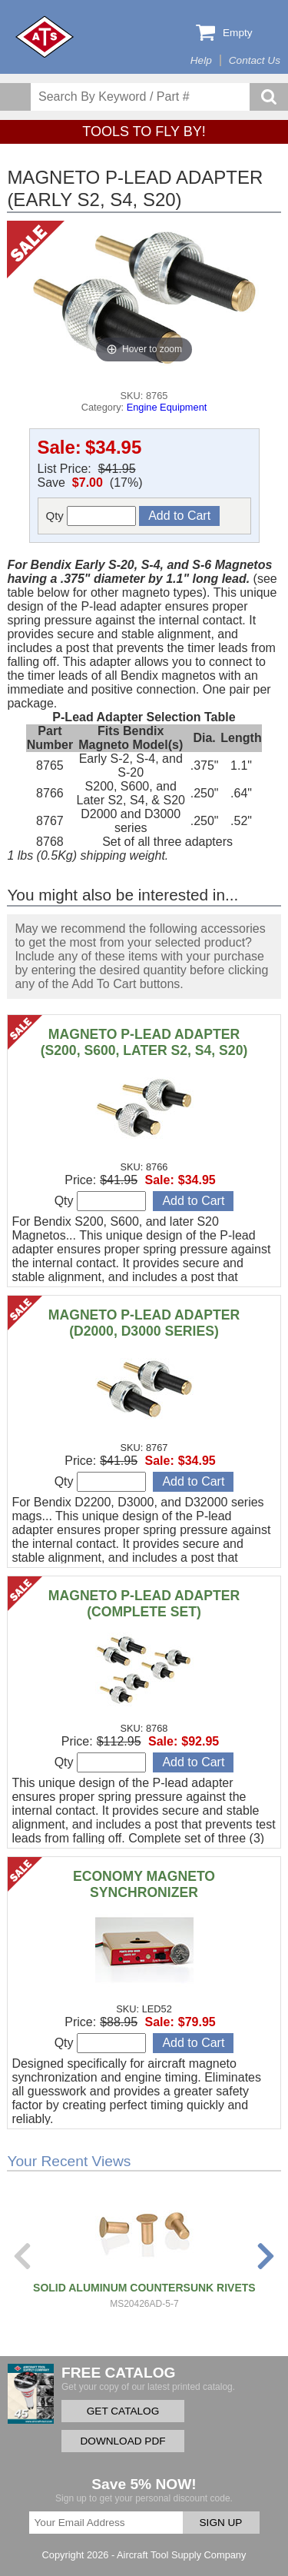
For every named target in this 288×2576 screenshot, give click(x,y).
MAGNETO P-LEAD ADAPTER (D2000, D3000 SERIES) (144, 1323)
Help (201, 60)
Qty (91, 516)
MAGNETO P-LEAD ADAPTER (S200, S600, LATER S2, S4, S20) (144, 1042)
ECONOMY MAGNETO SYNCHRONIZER (144, 1884)
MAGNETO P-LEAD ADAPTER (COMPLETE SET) (144, 1603)
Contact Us (254, 60)
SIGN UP (221, 2522)
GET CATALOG (123, 2411)
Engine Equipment (167, 407)
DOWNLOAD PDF (122, 2441)
